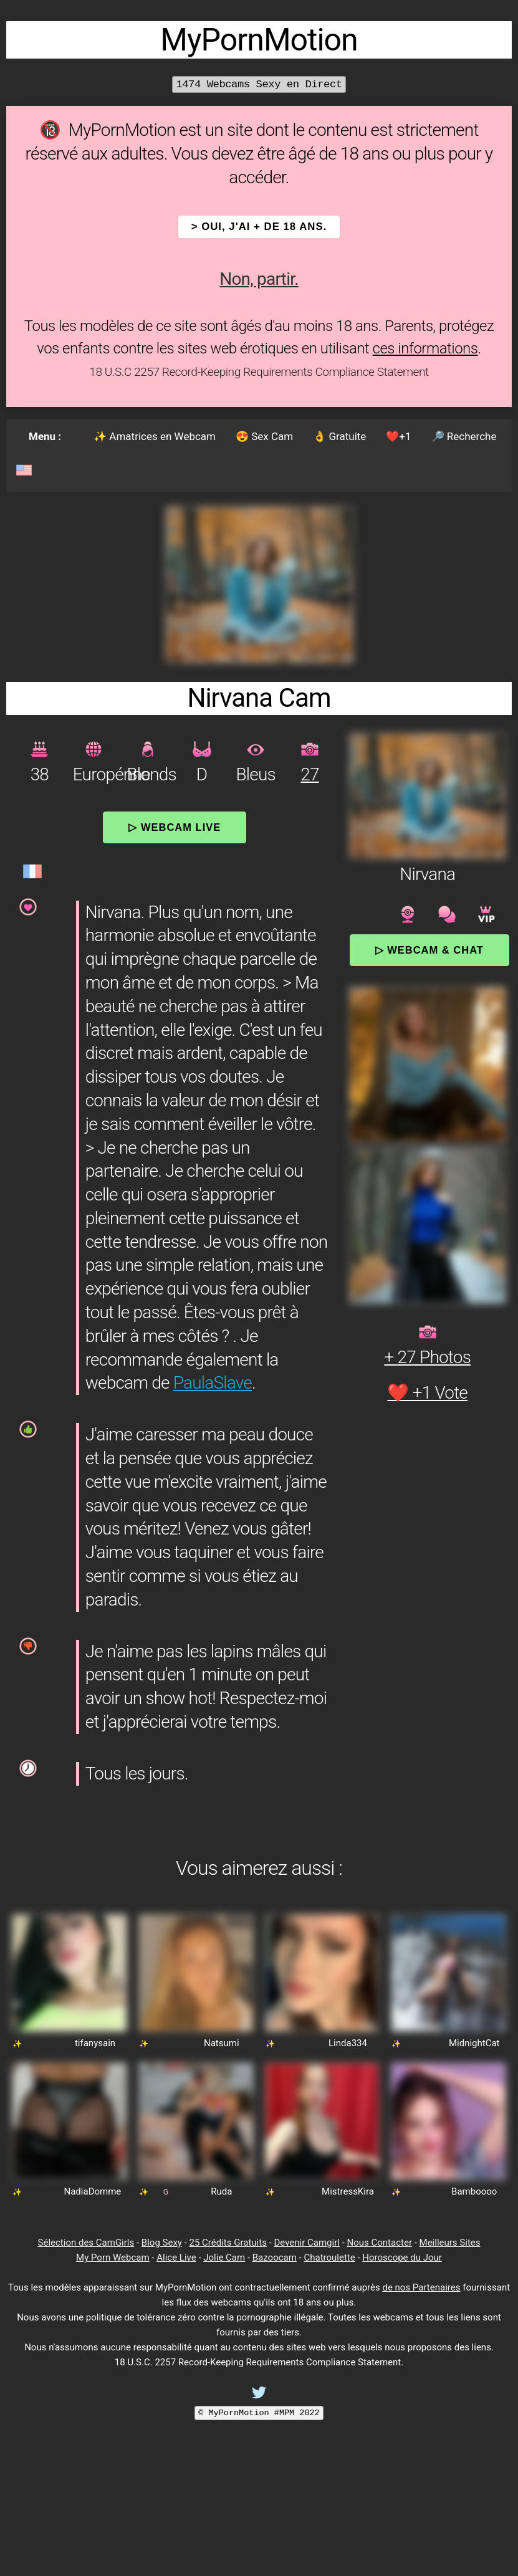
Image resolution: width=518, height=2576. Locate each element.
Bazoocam (274, 2257)
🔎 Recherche (464, 436)
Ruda (221, 2191)
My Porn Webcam (113, 2257)
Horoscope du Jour (402, 2257)
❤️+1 (398, 436)
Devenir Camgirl (306, 2242)
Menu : (45, 436)
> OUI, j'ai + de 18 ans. (259, 226)
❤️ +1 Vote (427, 1392)
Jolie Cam (224, 2257)
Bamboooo (474, 2191)
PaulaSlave (212, 1382)
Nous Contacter (379, 2242)
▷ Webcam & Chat (429, 949)
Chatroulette (329, 2257)
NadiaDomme (93, 2191)
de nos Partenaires (421, 2287)
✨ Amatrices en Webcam (155, 436)
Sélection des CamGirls (86, 2242)
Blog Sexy (161, 2242)
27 (309, 774)
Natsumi (221, 2043)
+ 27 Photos (427, 1357)
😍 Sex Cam (264, 436)
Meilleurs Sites (450, 2242)
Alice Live (176, 2257)
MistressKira (348, 2191)
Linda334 (348, 2043)
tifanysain (95, 2043)
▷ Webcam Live (174, 827)
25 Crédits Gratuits (228, 2242)
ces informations (425, 348)
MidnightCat (474, 2043)
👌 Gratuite (339, 436)
